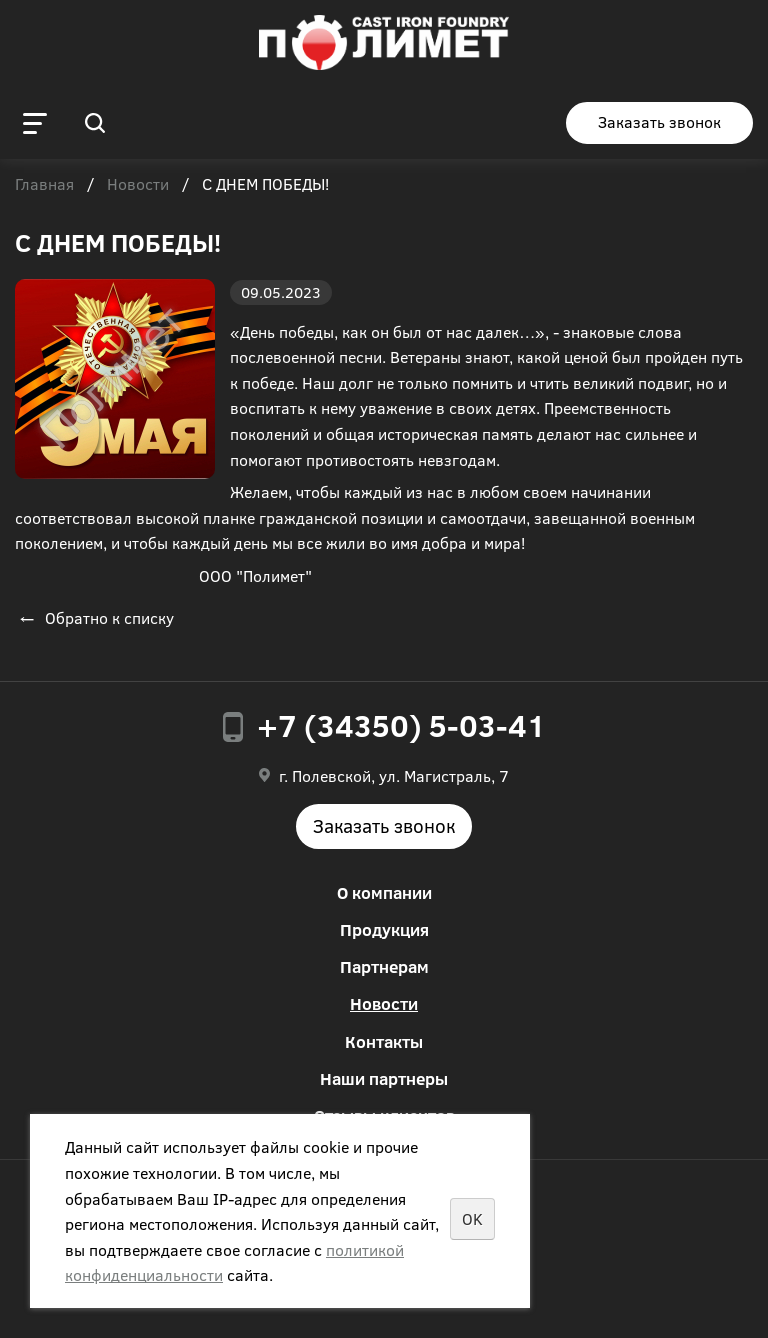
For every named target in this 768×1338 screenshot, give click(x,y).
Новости (138, 185)
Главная (44, 185)
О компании (384, 892)
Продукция (384, 929)
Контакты (384, 1041)
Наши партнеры (384, 1078)
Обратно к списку (94, 617)
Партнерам (384, 966)
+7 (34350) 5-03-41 (401, 725)
